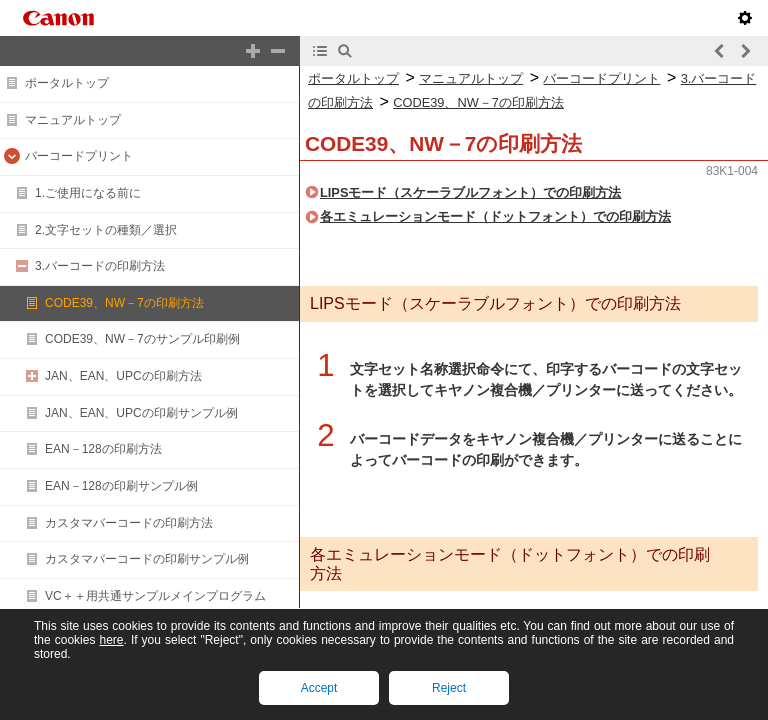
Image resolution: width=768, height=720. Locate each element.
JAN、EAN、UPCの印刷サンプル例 (141, 413)
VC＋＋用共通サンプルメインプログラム (155, 596)
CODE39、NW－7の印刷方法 (124, 303)
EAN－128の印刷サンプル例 (121, 486)
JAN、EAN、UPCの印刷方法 (123, 376)
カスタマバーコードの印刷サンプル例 (147, 559)
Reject (449, 688)
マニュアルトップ (73, 120)
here (111, 640)
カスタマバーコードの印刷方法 (129, 523)
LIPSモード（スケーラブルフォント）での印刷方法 (470, 192)
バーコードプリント (79, 156)
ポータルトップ (67, 83)
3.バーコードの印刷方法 (100, 266)
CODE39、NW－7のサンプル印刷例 (142, 339)
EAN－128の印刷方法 (103, 449)
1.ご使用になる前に (88, 193)
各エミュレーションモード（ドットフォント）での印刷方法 (495, 216)
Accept (319, 688)
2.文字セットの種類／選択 (106, 230)
